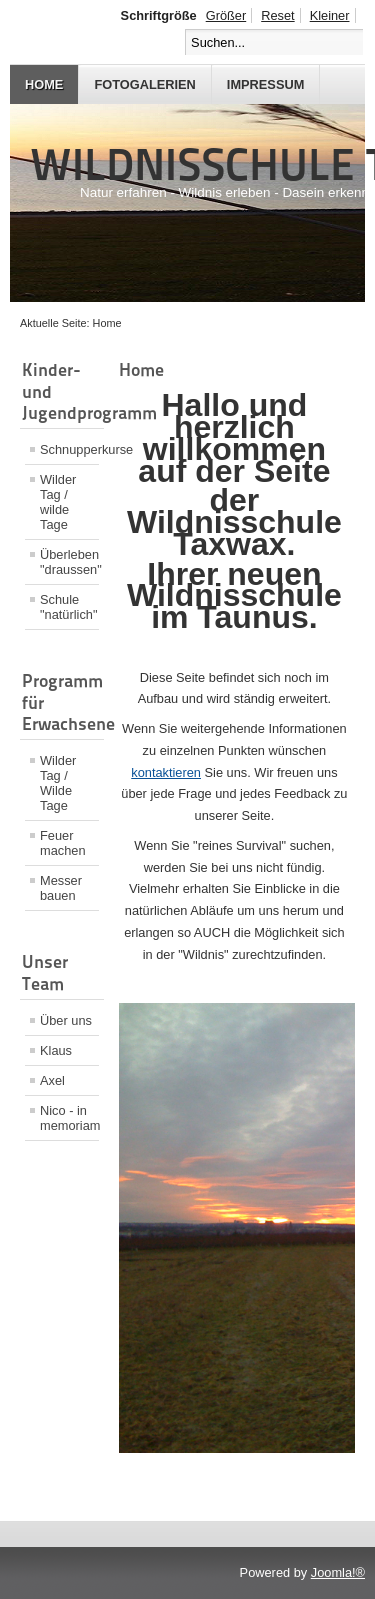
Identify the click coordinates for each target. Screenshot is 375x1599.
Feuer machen (63, 843)
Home (44, 84)
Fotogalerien (144, 84)
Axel (52, 1080)
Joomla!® (338, 1572)
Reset (277, 15)
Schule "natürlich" (68, 607)
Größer (226, 15)
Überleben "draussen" (69, 562)
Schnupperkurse (69, 449)
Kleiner (330, 15)
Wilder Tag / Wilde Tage (58, 783)
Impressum (266, 84)
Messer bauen (61, 888)
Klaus (56, 1050)
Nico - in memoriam (69, 1118)
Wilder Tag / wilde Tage (58, 502)
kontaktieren (166, 772)
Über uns (66, 1020)
